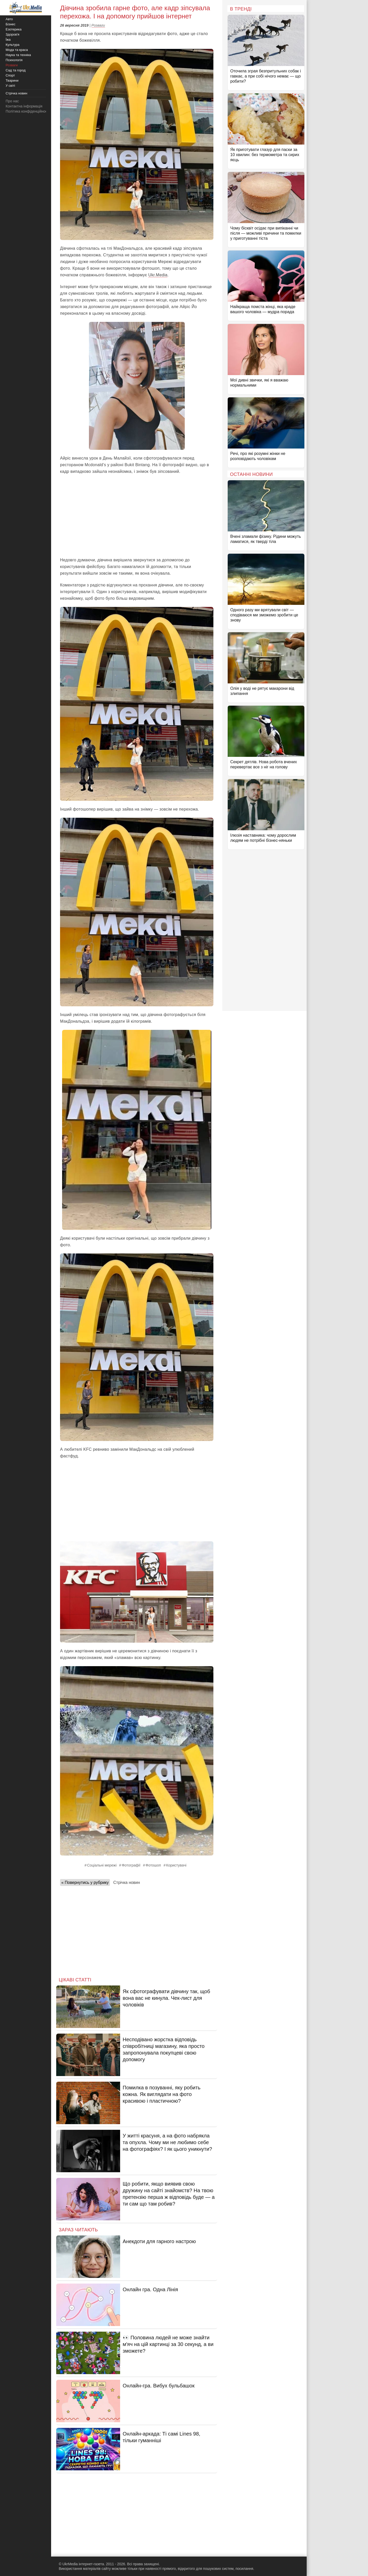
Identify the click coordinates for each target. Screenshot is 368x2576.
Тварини (12, 80)
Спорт (10, 75)
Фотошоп (153, 1865)
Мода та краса (17, 50)
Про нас (12, 101)
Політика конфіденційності (28, 111)
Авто (9, 19)
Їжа (8, 39)
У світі (10, 86)
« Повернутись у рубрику (85, 1882)
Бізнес (10, 24)
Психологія (14, 60)
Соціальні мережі (102, 1865)
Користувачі (176, 1865)
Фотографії (131, 1865)
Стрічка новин (126, 1882)
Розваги (98, 25)
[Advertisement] (136, 516)
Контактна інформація (24, 106)
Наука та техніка (18, 55)
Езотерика (13, 29)
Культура (12, 45)
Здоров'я (12, 34)
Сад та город (16, 70)
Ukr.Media (157, 275)
